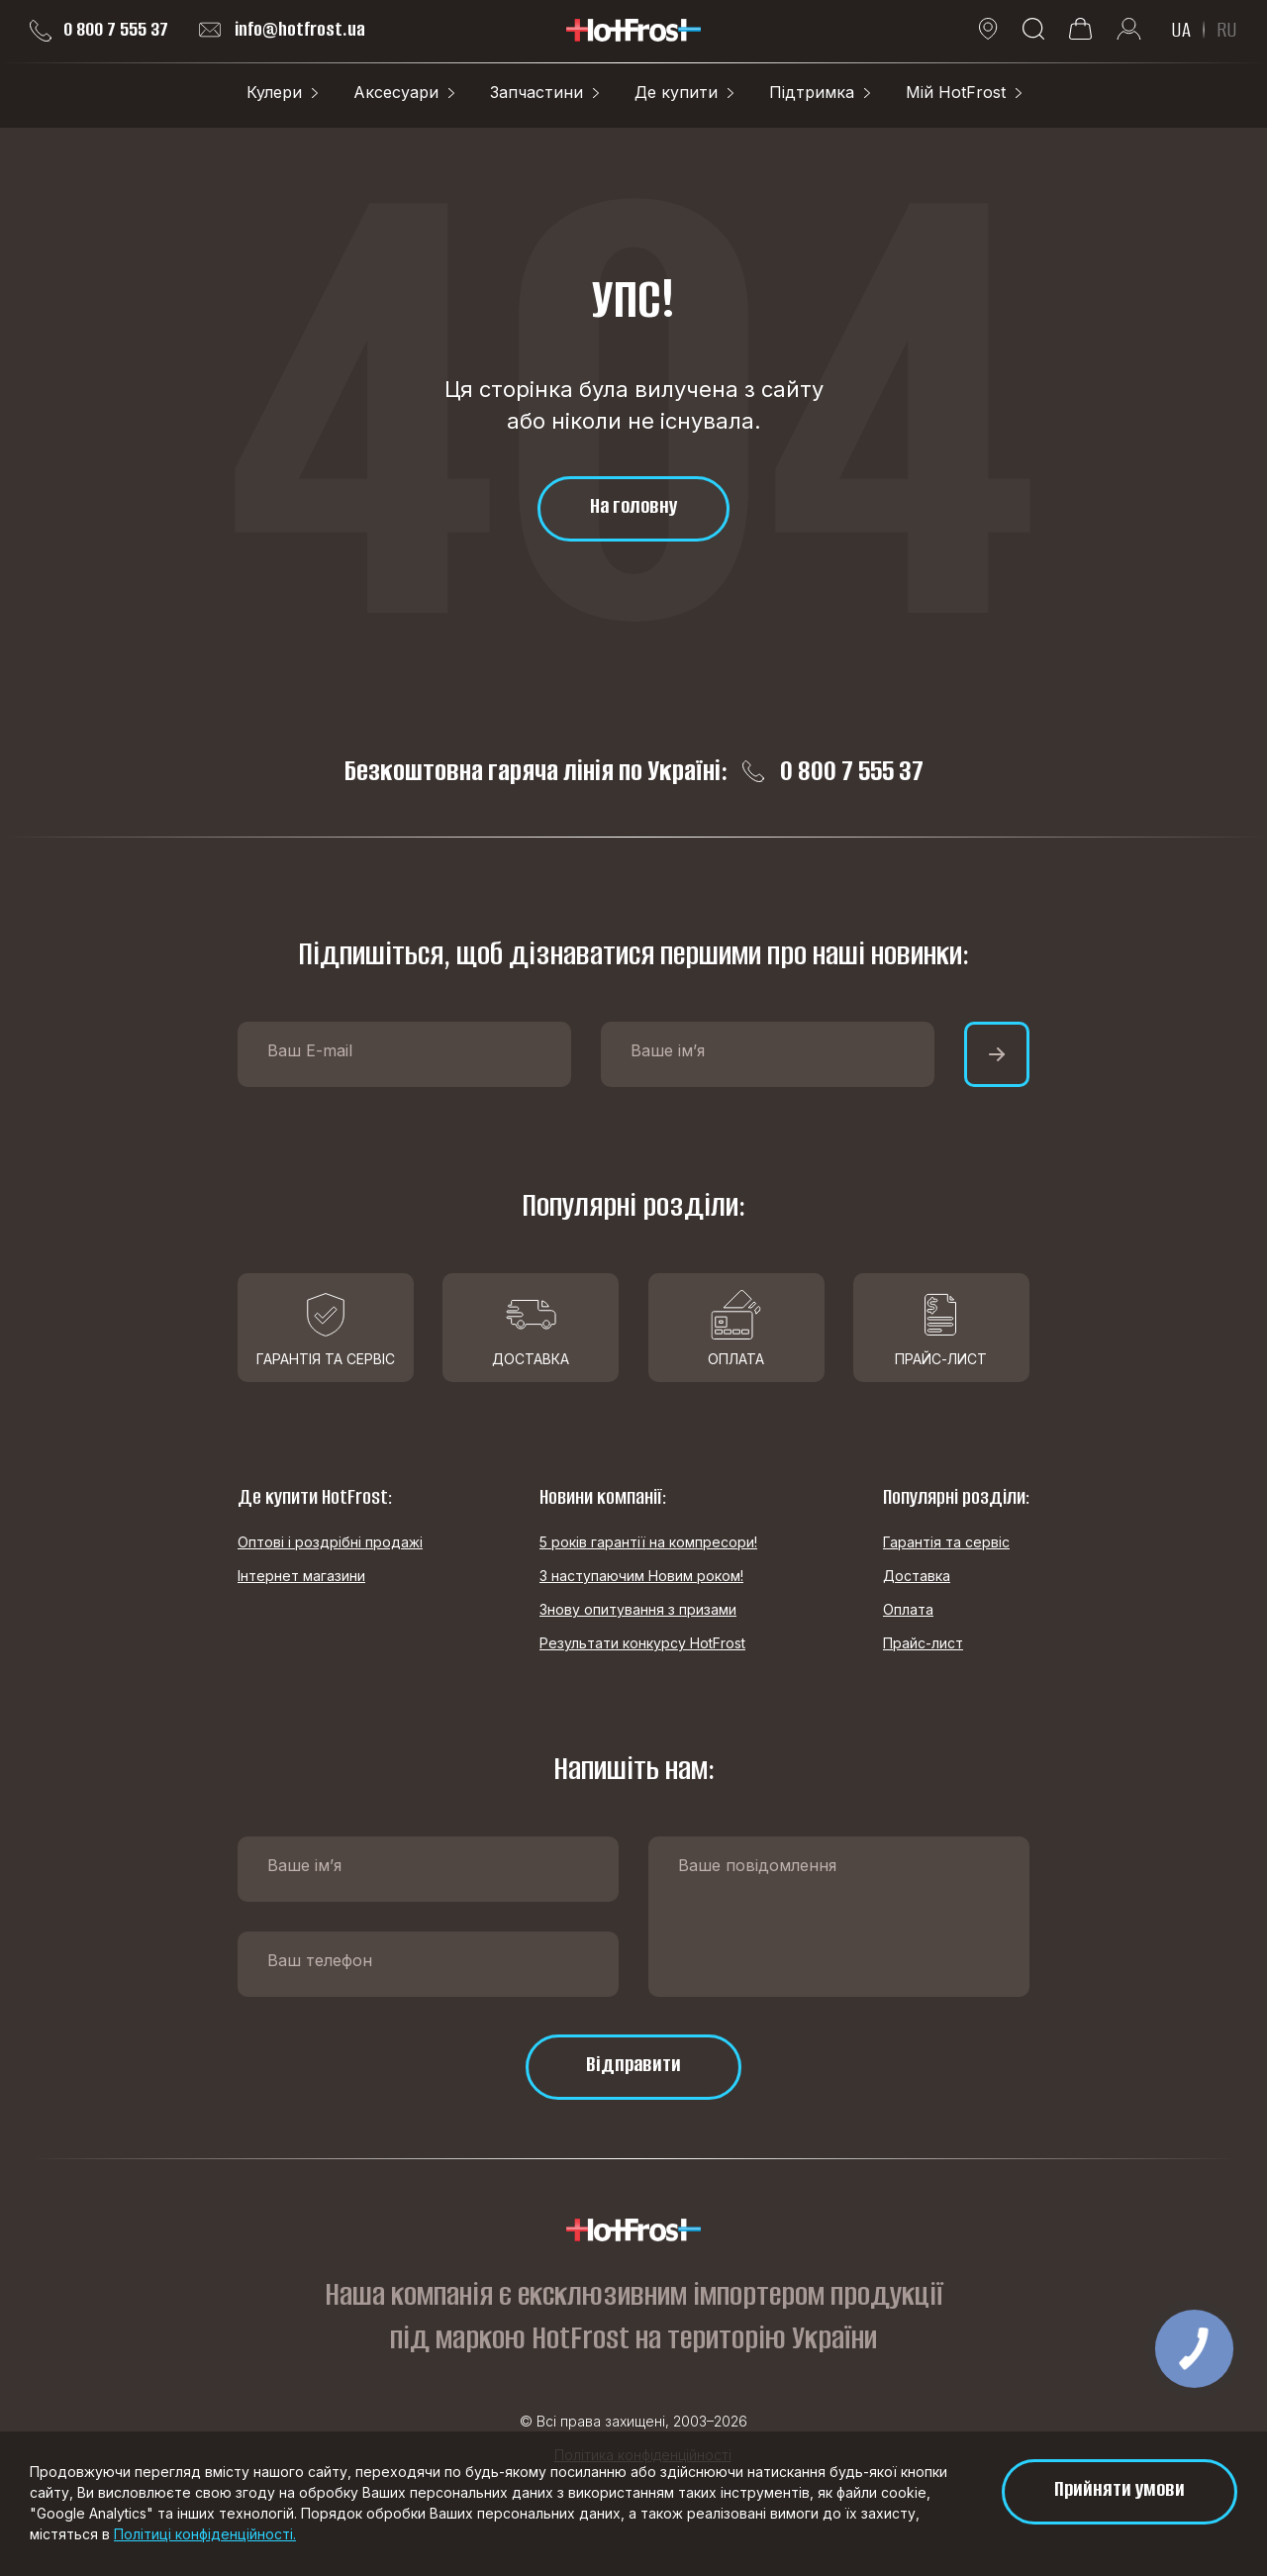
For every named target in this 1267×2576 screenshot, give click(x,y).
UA (1181, 30)
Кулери (274, 92)
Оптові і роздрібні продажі (330, 1542)
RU (1227, 30)
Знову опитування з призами (637, 1609)
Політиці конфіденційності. (205, 2534)
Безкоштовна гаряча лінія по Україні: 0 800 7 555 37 (634, 771)
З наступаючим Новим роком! (641, 1575)
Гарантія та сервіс (946, 1542)
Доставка (916, 1575)
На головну (633, 505)
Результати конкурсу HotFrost (642, 1643)
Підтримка (811, 92)
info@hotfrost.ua (281, 30)
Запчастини (536, 92)
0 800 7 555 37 (99, 30)
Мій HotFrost (956, 92)
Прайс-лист (923, 1643)
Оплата (908, 1609)
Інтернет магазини (301, 1575)
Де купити (676, 92)
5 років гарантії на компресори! (648, 1542)
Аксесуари (396, 92)
